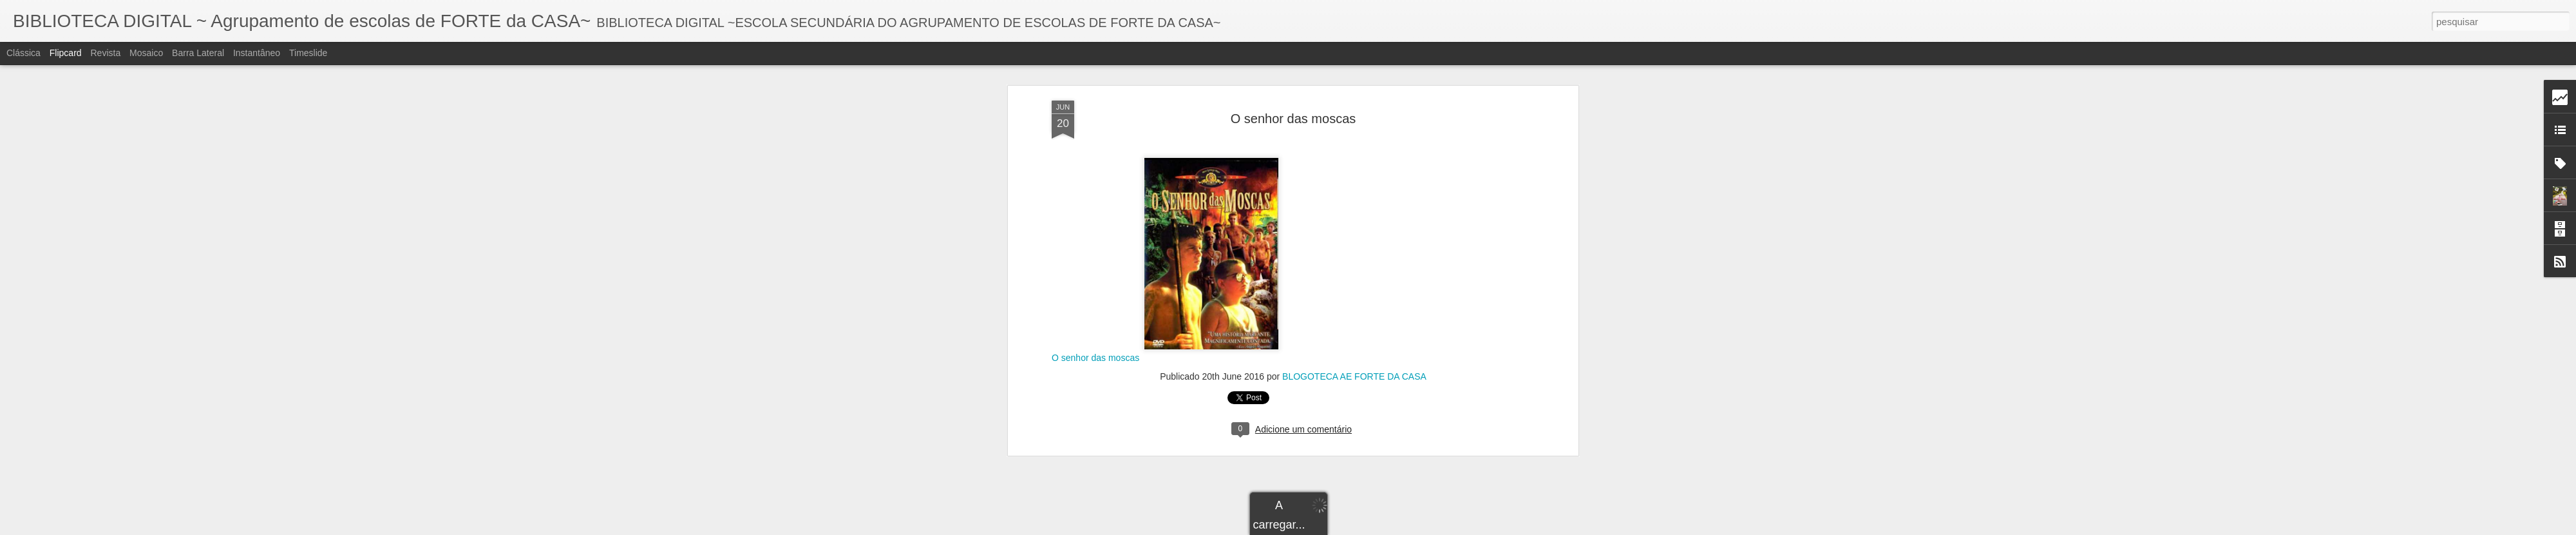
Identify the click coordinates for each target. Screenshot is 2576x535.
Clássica (23, 53)
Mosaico (146, 53)
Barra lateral (198, 53)
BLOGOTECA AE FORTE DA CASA (1354, 165)
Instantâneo (256, 53)
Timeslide (308, 53)
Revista (105, 53)
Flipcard (66, 53)
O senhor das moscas (1095, 147)
